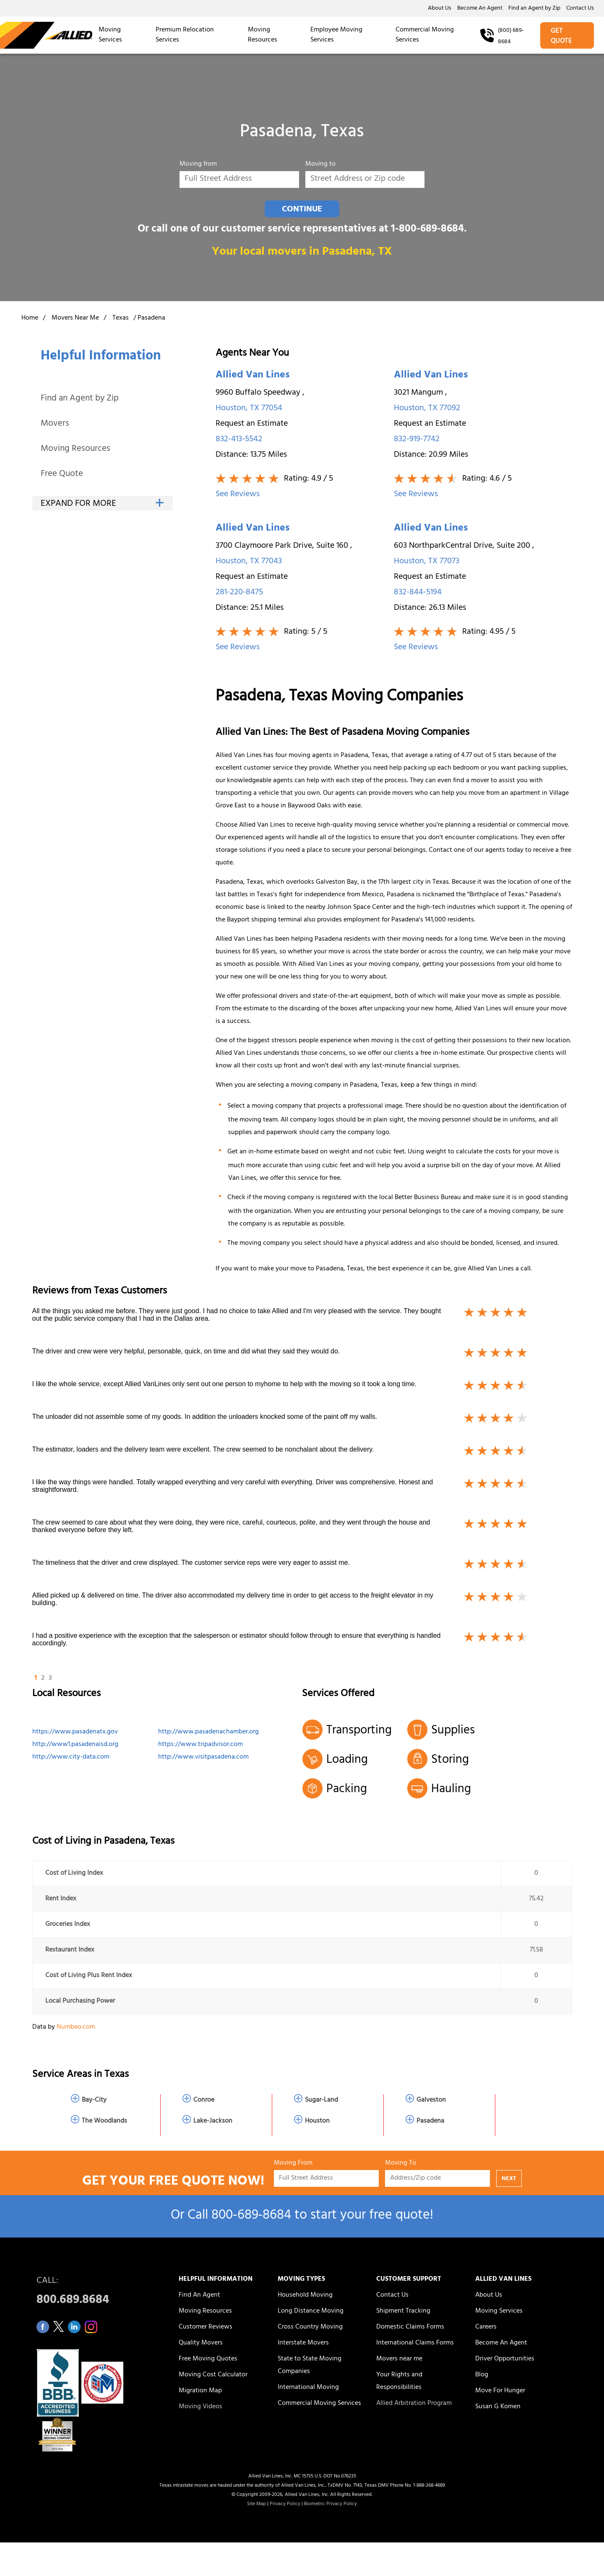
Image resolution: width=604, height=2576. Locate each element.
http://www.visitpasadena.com (203, 1757)
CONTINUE (302, 209)
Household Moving (305, 2295)
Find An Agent (199, 2295)
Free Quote (62, 474)
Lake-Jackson (212, 2121)
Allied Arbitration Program (414, 2403)
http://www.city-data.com (70, 1757)
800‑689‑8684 (251, 2216)
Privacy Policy (285, 2504)
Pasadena (430, 2121)
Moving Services (110, 35)
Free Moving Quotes (208, 2359)
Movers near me (399, 2359)
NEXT (509, 2179)
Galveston (431, 2100)
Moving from (198, 165)
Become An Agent (479, 8)
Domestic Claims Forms (410, 2327)
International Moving (308, 2387)
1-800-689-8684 (427, 229)
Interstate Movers (303, 2343)
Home (29, 318)
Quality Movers (201, 2343)
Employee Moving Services (336, 35)
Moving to (320, 165)
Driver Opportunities (504, 2359)
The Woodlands (104, 2121)
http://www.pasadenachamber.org (208, 1732)
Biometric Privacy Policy (330, 2504)
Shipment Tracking (403, 2311)
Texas (120, 318)
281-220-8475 (239, 593)
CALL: (98, 2292)
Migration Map (200, 2391)
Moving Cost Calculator (213, 2375)
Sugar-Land (321, 2100)
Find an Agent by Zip (534, 8)
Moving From (293, 2164)
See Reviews (238, 494)
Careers (486, 2327)
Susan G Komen (498, 2407)
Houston (317, 2121)
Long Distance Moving (311, 2311)
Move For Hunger (500, 2391)
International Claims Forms (415, 2343)
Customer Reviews (205, 2327)
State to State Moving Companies (309, 2365)
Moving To (400, 2164)
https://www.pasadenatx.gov (75, 1732)
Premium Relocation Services (185, 35)
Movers (55, 424)
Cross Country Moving (310, 2327)
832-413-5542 (239, 440)
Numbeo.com (76, 2027)
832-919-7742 (417, 440)
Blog (481, 2375)
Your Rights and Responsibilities (399, 2381)
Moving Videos (200, 2407)
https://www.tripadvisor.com (200, 1744)
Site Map (256, 2504)
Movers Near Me (75, 318)
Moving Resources (262, 35)
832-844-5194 (418, 593)
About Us (439, 8)
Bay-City (94, 2100)
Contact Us (580, 8)
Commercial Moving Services (425, 35)
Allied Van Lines (252, 375)
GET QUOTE (561, 36)
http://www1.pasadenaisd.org (75, 1744)
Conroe (203, 2100)
